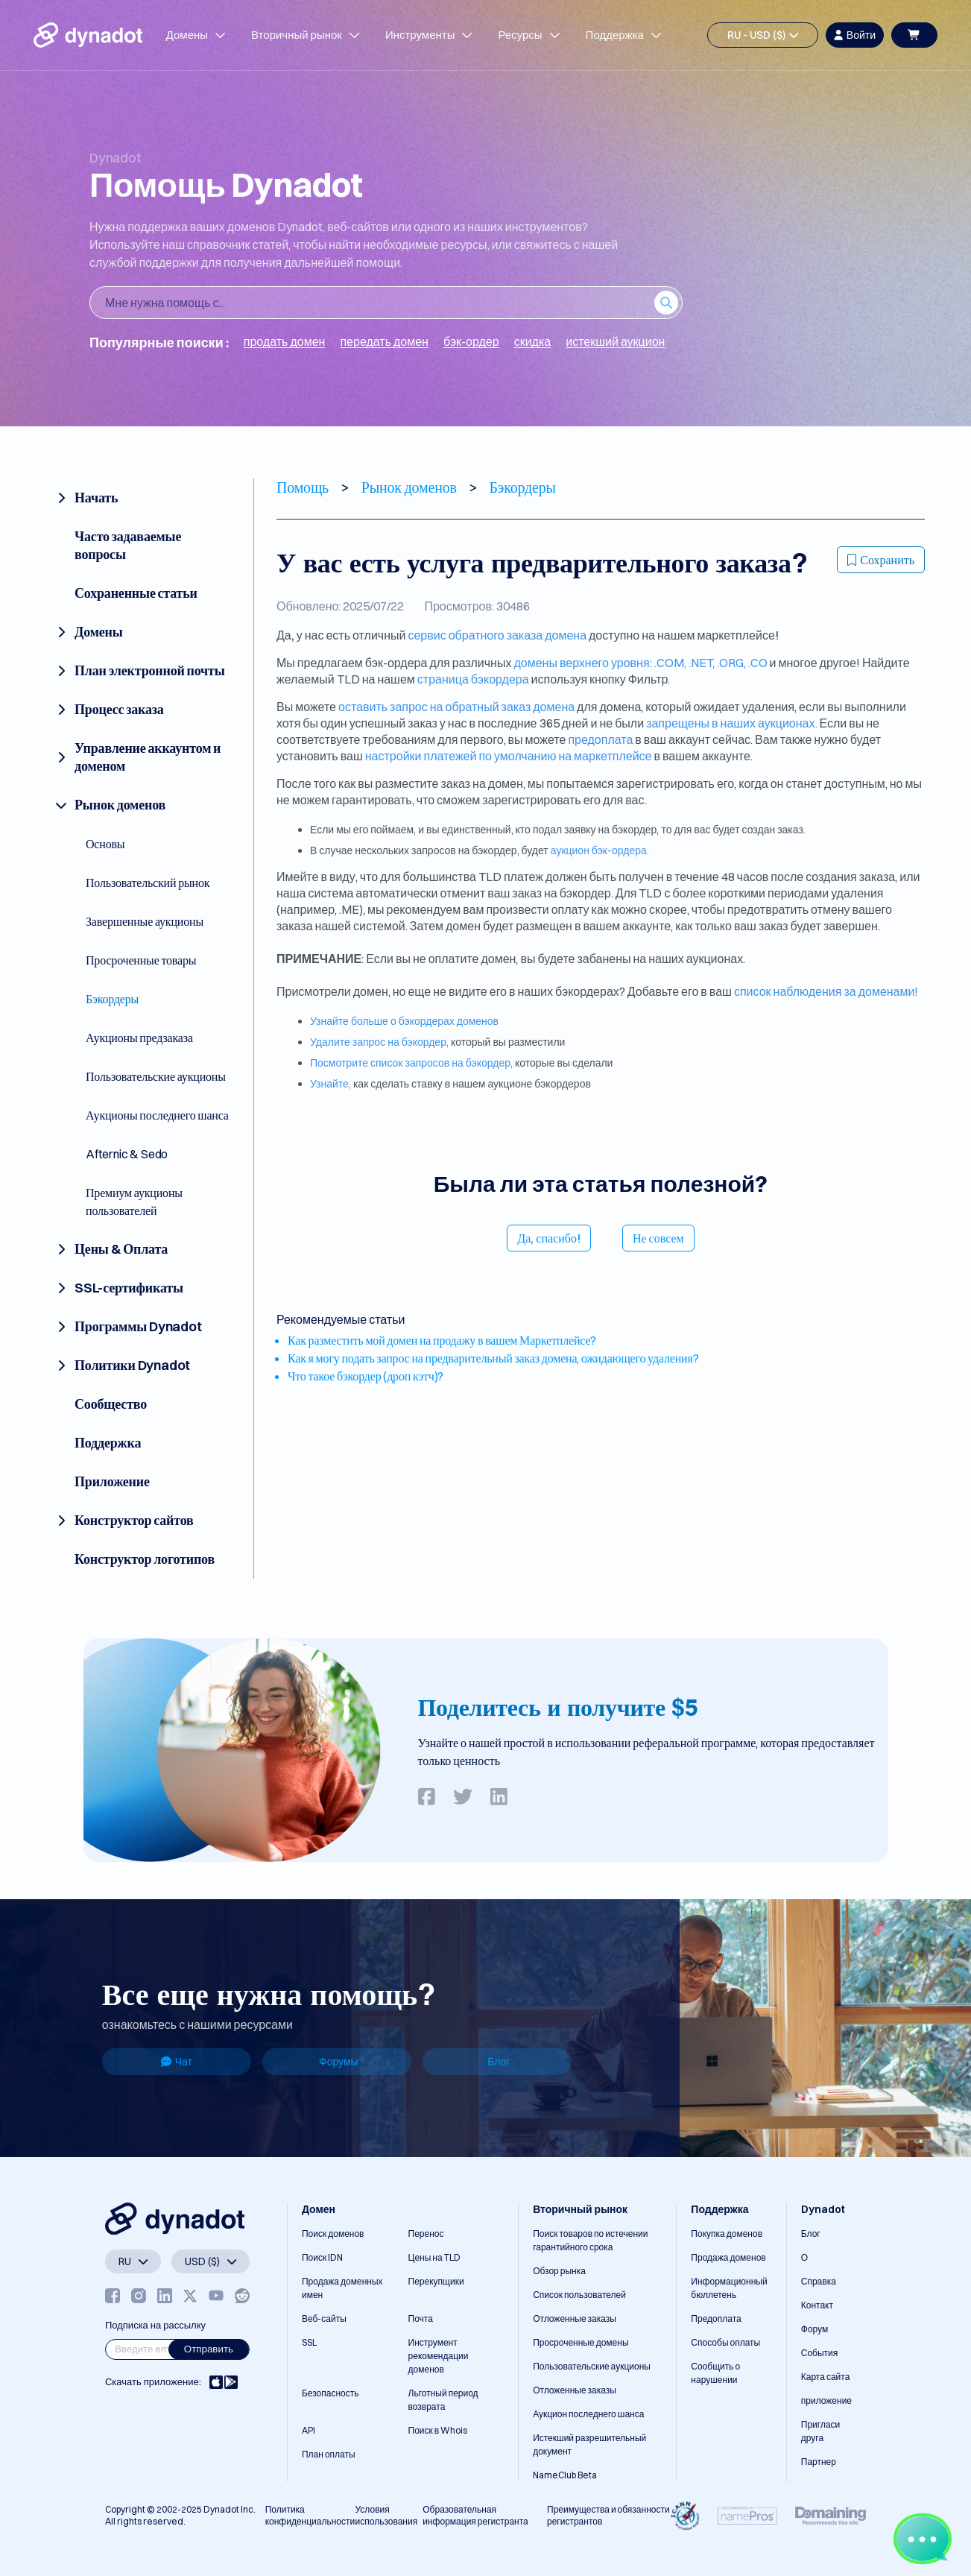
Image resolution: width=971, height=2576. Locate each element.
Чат (176, 2061)
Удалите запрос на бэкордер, (379, 1042)
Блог (498, 2061)
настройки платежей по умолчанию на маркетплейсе (508, 755)
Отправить (208, 2349)
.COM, (671, 662)
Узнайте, (330, 1083)
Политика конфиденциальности (310, 2515)
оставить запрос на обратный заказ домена (456, 706)
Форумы (338, 2061)
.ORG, (732, 662)
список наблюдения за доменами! (826, 991)
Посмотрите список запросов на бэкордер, (411, 1063)
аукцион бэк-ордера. (600, 850)
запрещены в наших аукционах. (731, 723)
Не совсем (658, 1238)
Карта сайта (825, 2376)
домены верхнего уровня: (583, 662)
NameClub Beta (565, 2475)
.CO (758, 662)
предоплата (600, 739)
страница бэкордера (473, 679)
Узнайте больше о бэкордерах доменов (404, 1021)
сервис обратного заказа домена (497, 635)
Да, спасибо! (549, 1238)
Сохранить (880, 559)
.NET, (703, 662)
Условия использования (386, 2515)
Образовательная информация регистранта (475, 2515)
